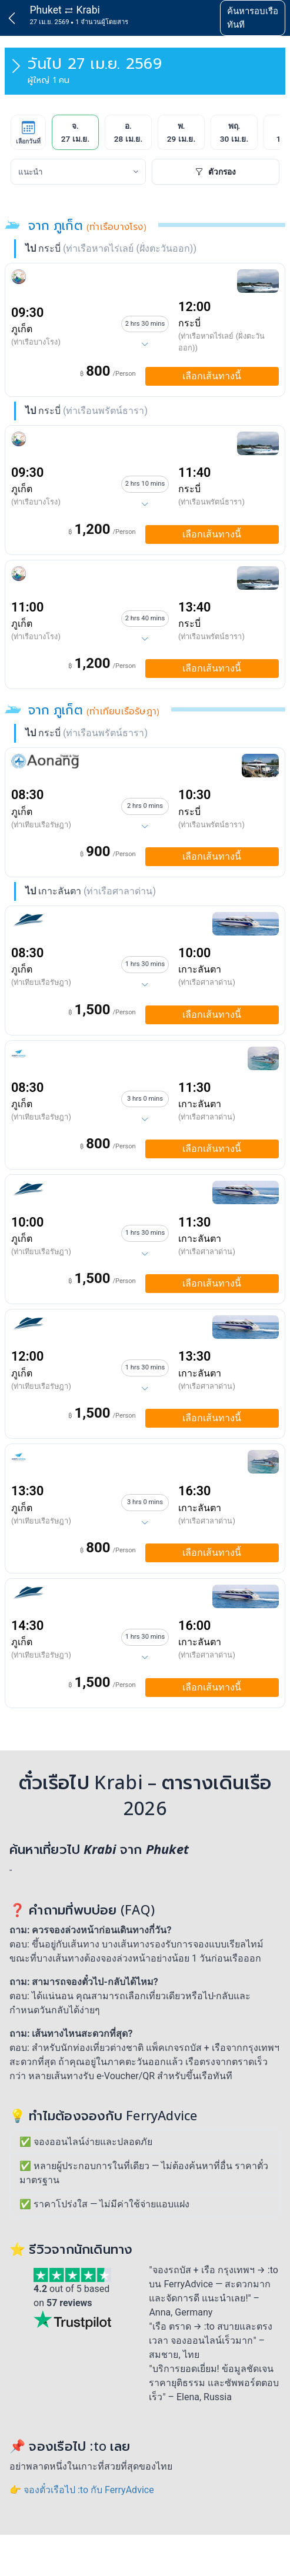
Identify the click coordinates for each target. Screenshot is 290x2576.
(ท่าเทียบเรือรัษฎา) (41, 824)
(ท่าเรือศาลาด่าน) (206, 982)
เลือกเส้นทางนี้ (211, 376)
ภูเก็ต (21, 329)
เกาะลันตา (199, 969)
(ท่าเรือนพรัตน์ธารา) (211, 501)
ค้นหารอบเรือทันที (252, 18)
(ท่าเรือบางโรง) (36, 342)
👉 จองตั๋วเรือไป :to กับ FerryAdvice (81, 2489)
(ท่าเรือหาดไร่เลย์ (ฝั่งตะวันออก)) (221, 342)
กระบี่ (189, 323)
